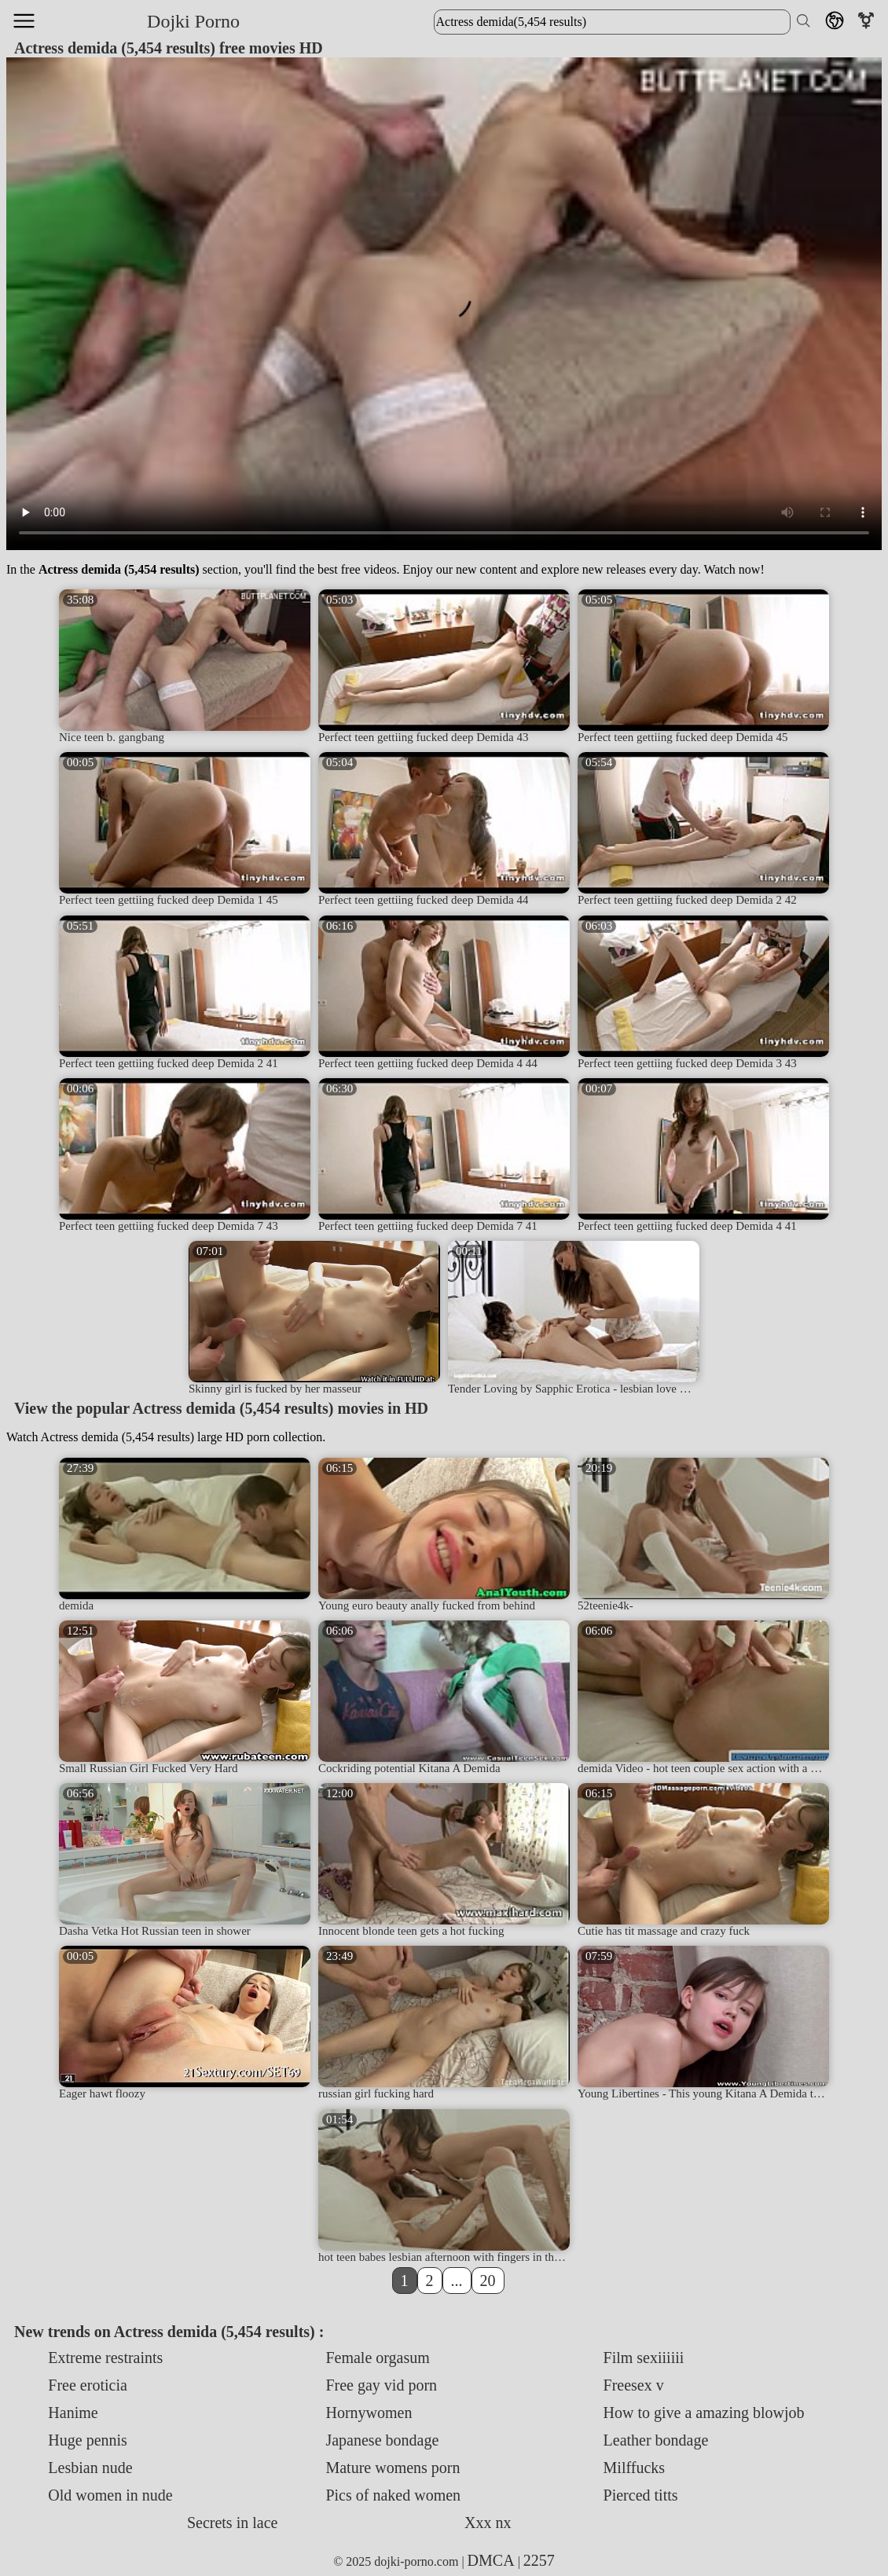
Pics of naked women (393, 2495)
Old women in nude (110, 2495)
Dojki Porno (193, 21)
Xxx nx (487, 2522)
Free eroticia (87, 2385)
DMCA (491, 2560)
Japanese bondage (381, 2440)
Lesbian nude (90, 2467)
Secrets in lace (232, 2522)
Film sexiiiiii (644, 2357)
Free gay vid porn (381, 2385)
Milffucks (635, 2467)
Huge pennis (87, 2440)
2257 (539, 2560)
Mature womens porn (392, 2467)
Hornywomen (368, 2412)
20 (488, 2280)
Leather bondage (656, 2440)
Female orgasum (377, 2357)
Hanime (72, 2412)
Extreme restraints (105, 2357)
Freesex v (634, 2385)
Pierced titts (641, 2495)
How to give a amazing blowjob (704, 2412)
